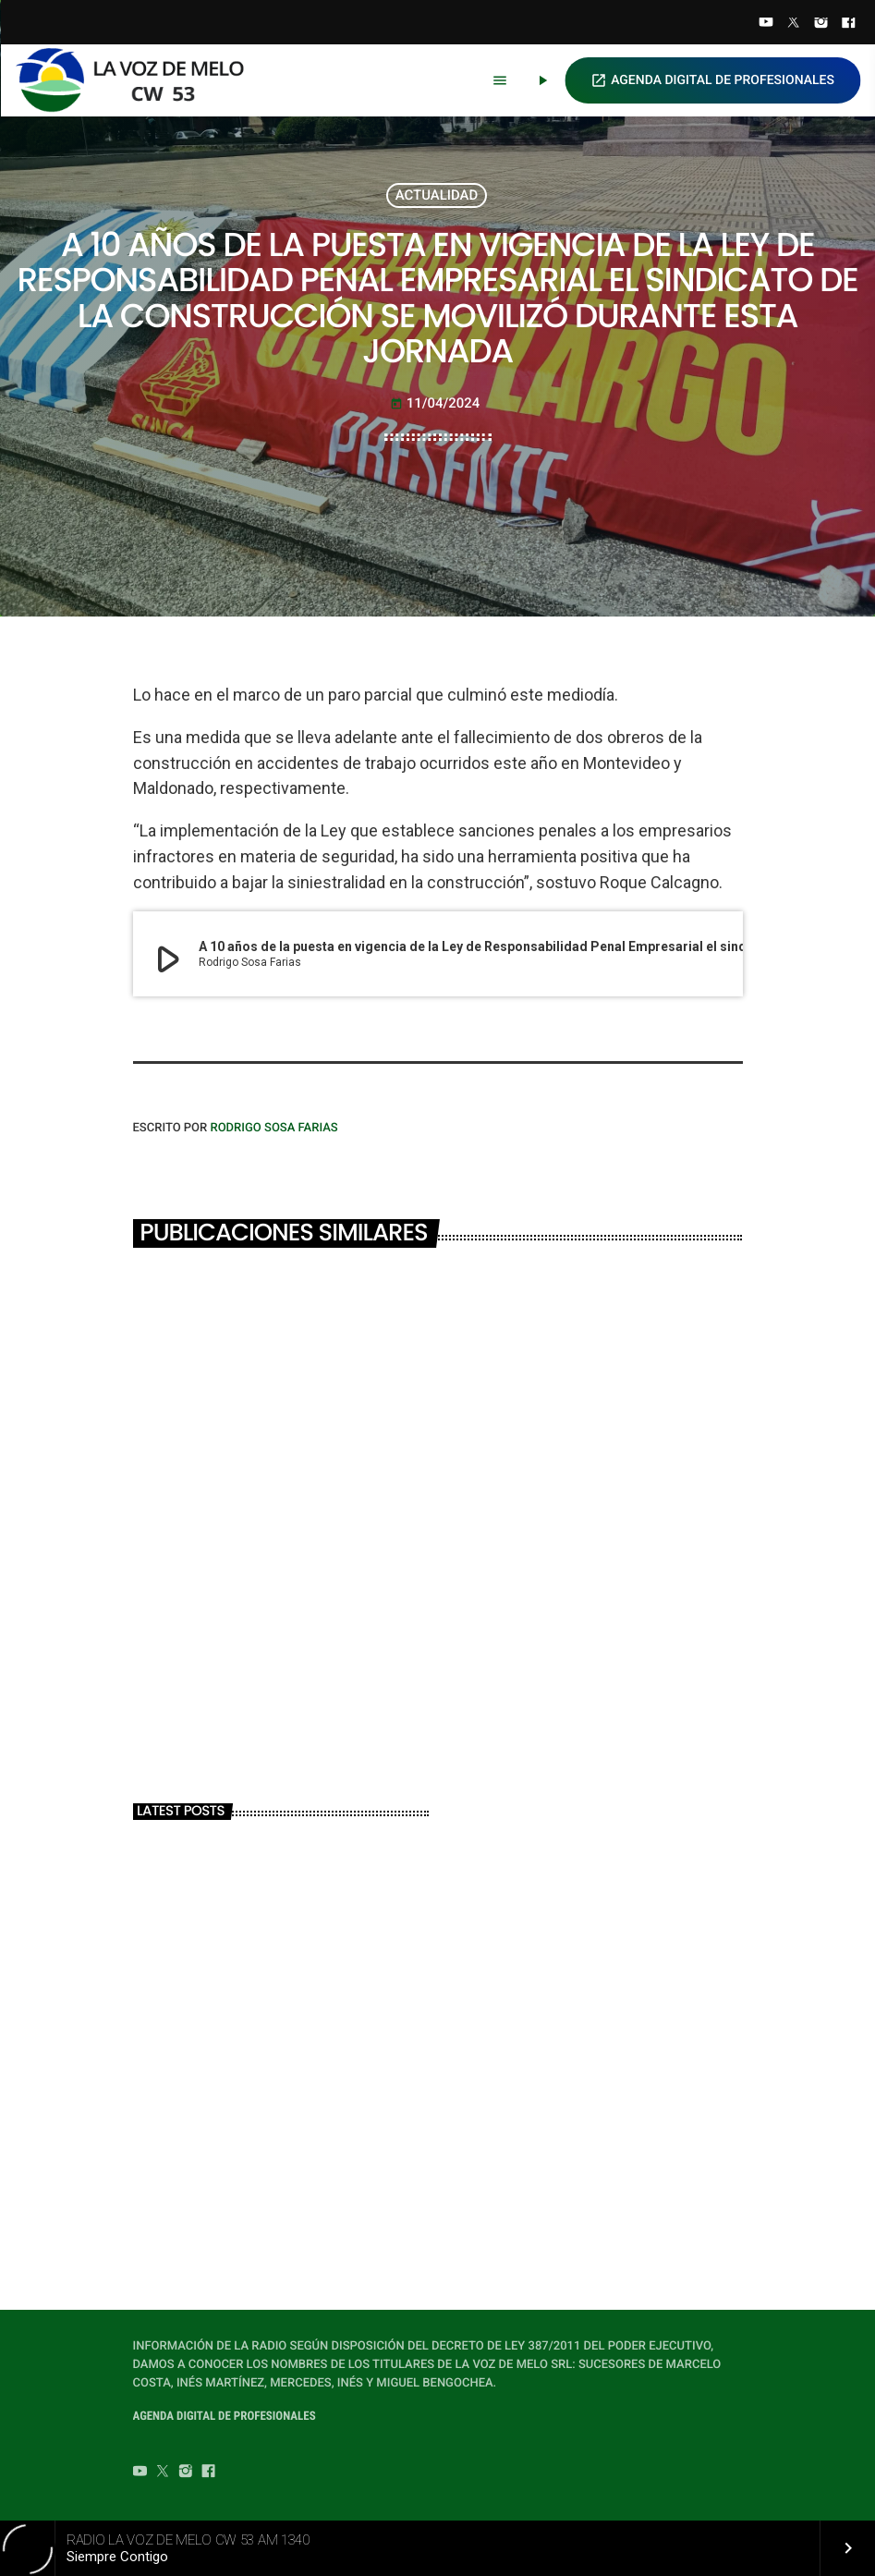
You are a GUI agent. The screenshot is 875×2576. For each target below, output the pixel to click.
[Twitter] (793, 24)
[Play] (542, 80)
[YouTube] (766, 24)
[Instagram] (821, 24)
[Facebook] (848, 24)
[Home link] (138, 80)
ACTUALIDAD (437, 195)
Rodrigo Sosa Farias (273, 1128)
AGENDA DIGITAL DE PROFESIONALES (712, 80)
